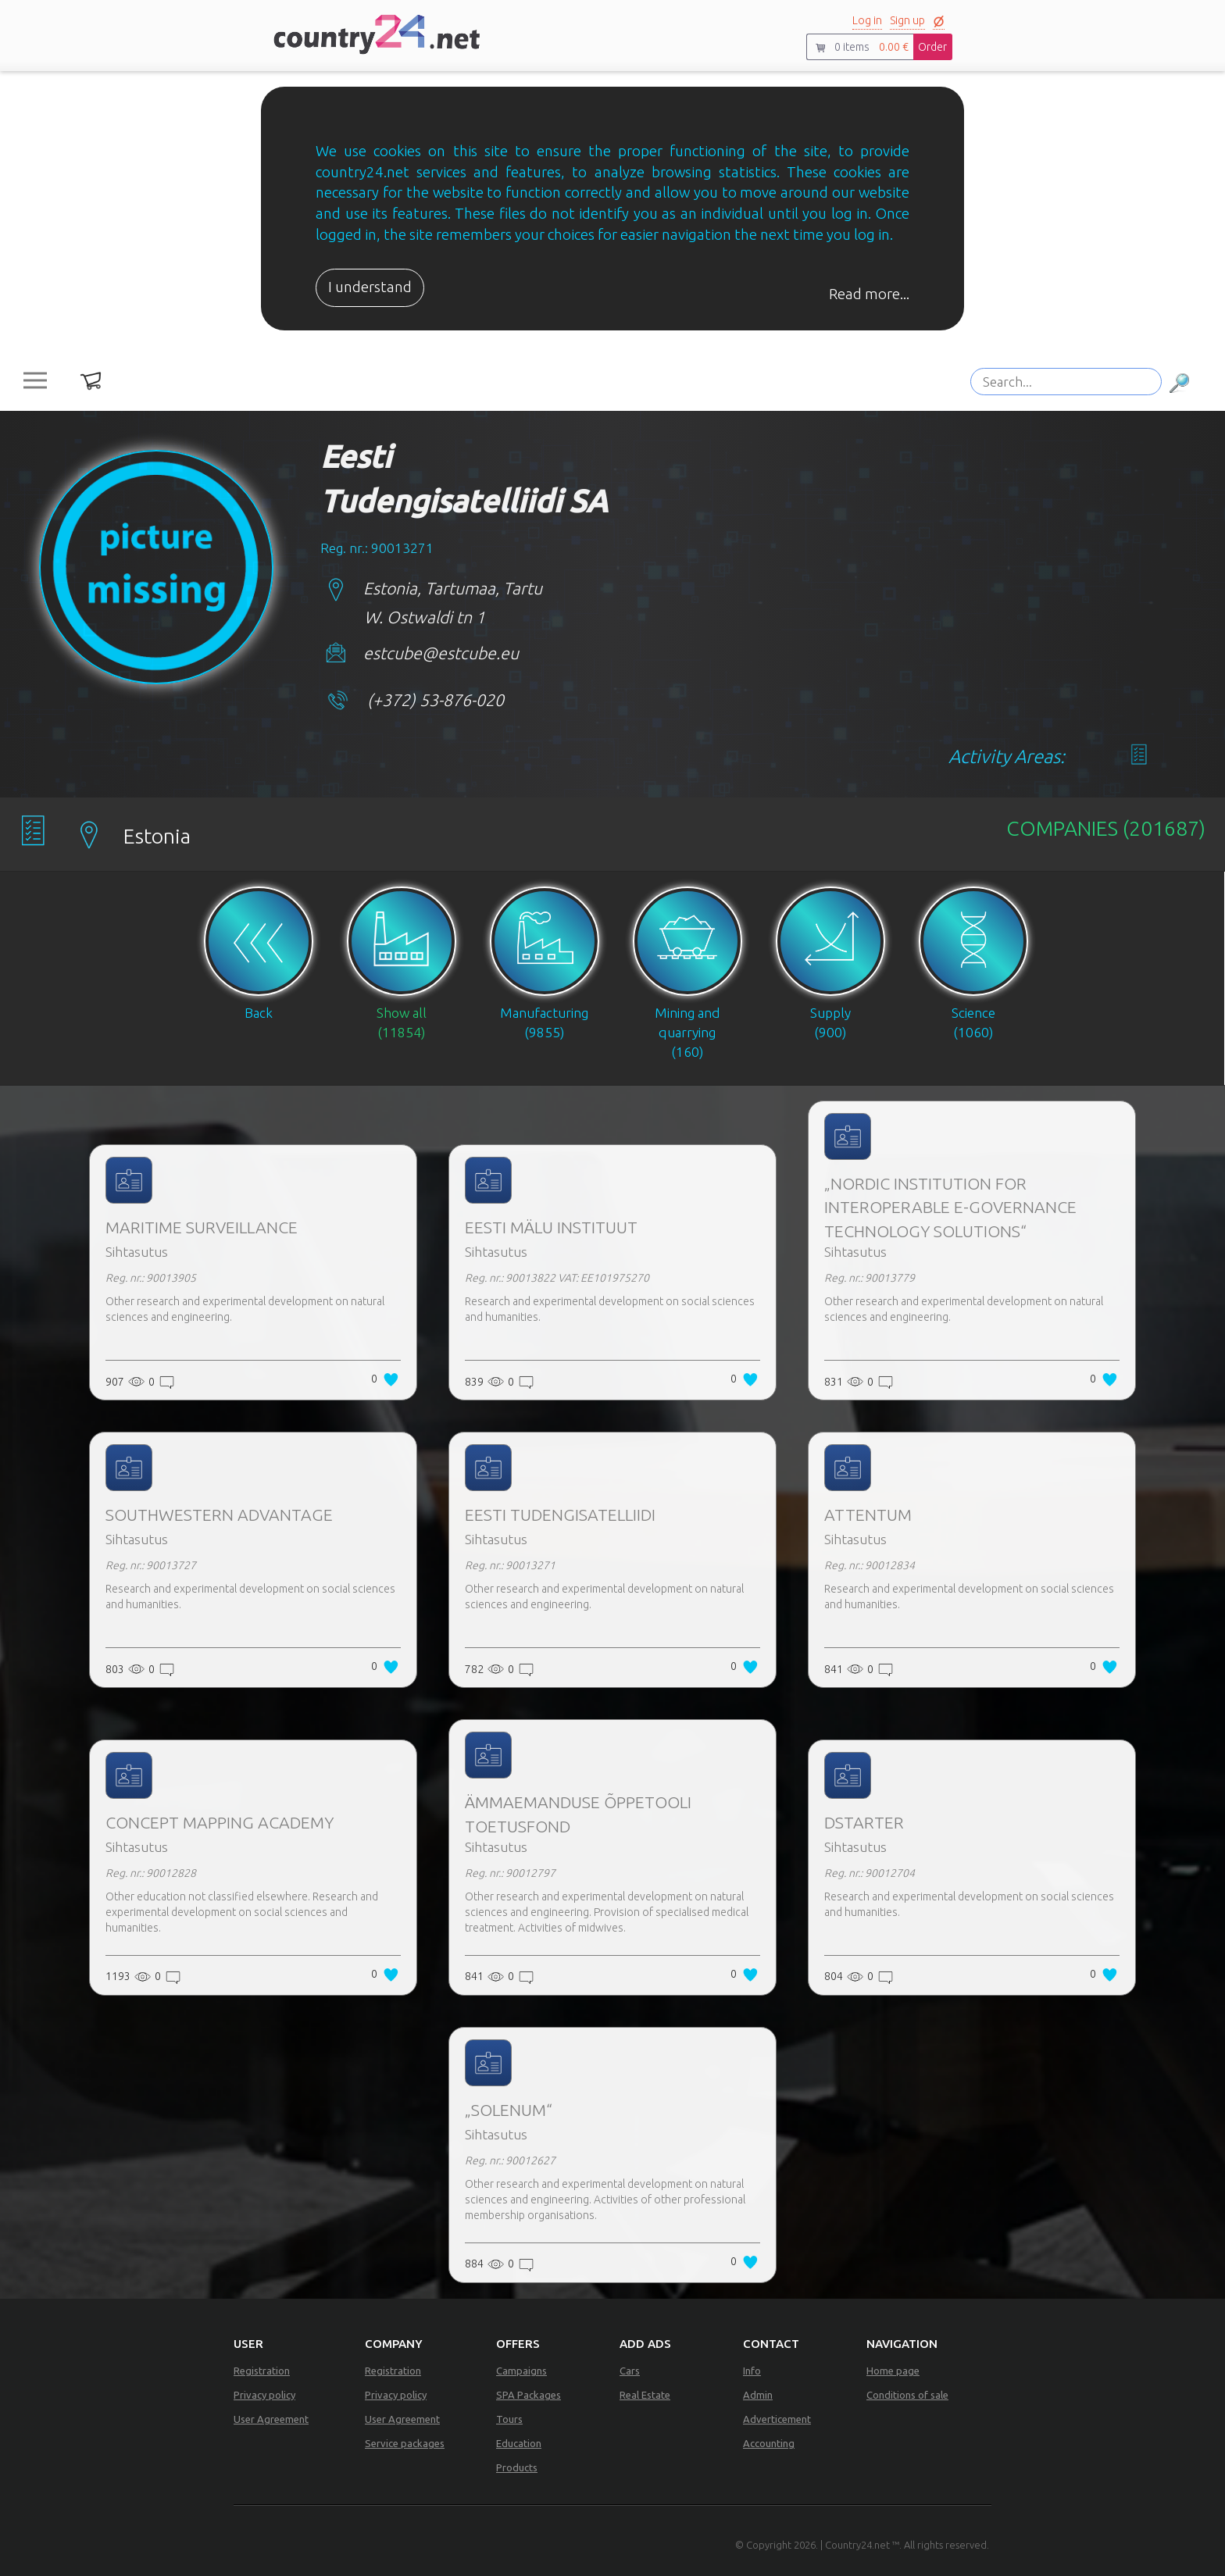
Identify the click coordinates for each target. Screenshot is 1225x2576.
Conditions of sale (907, 2394)
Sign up (907, 20)
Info (752, 2370)
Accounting (769, 2443)
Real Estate (645, 2394)
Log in (867, 20)
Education (518, 2443)
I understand (370, 287)
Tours (509, 2419)
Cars (630, 2370)
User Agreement (271, 2419)
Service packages (405, 2443)
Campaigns (521, 2370)
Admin (758, 2394)
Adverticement (777, 2419)
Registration (262, 2370)
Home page (893, 2370)
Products (517, 2467)
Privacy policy (264, 2394)
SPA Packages (528, 2394)
